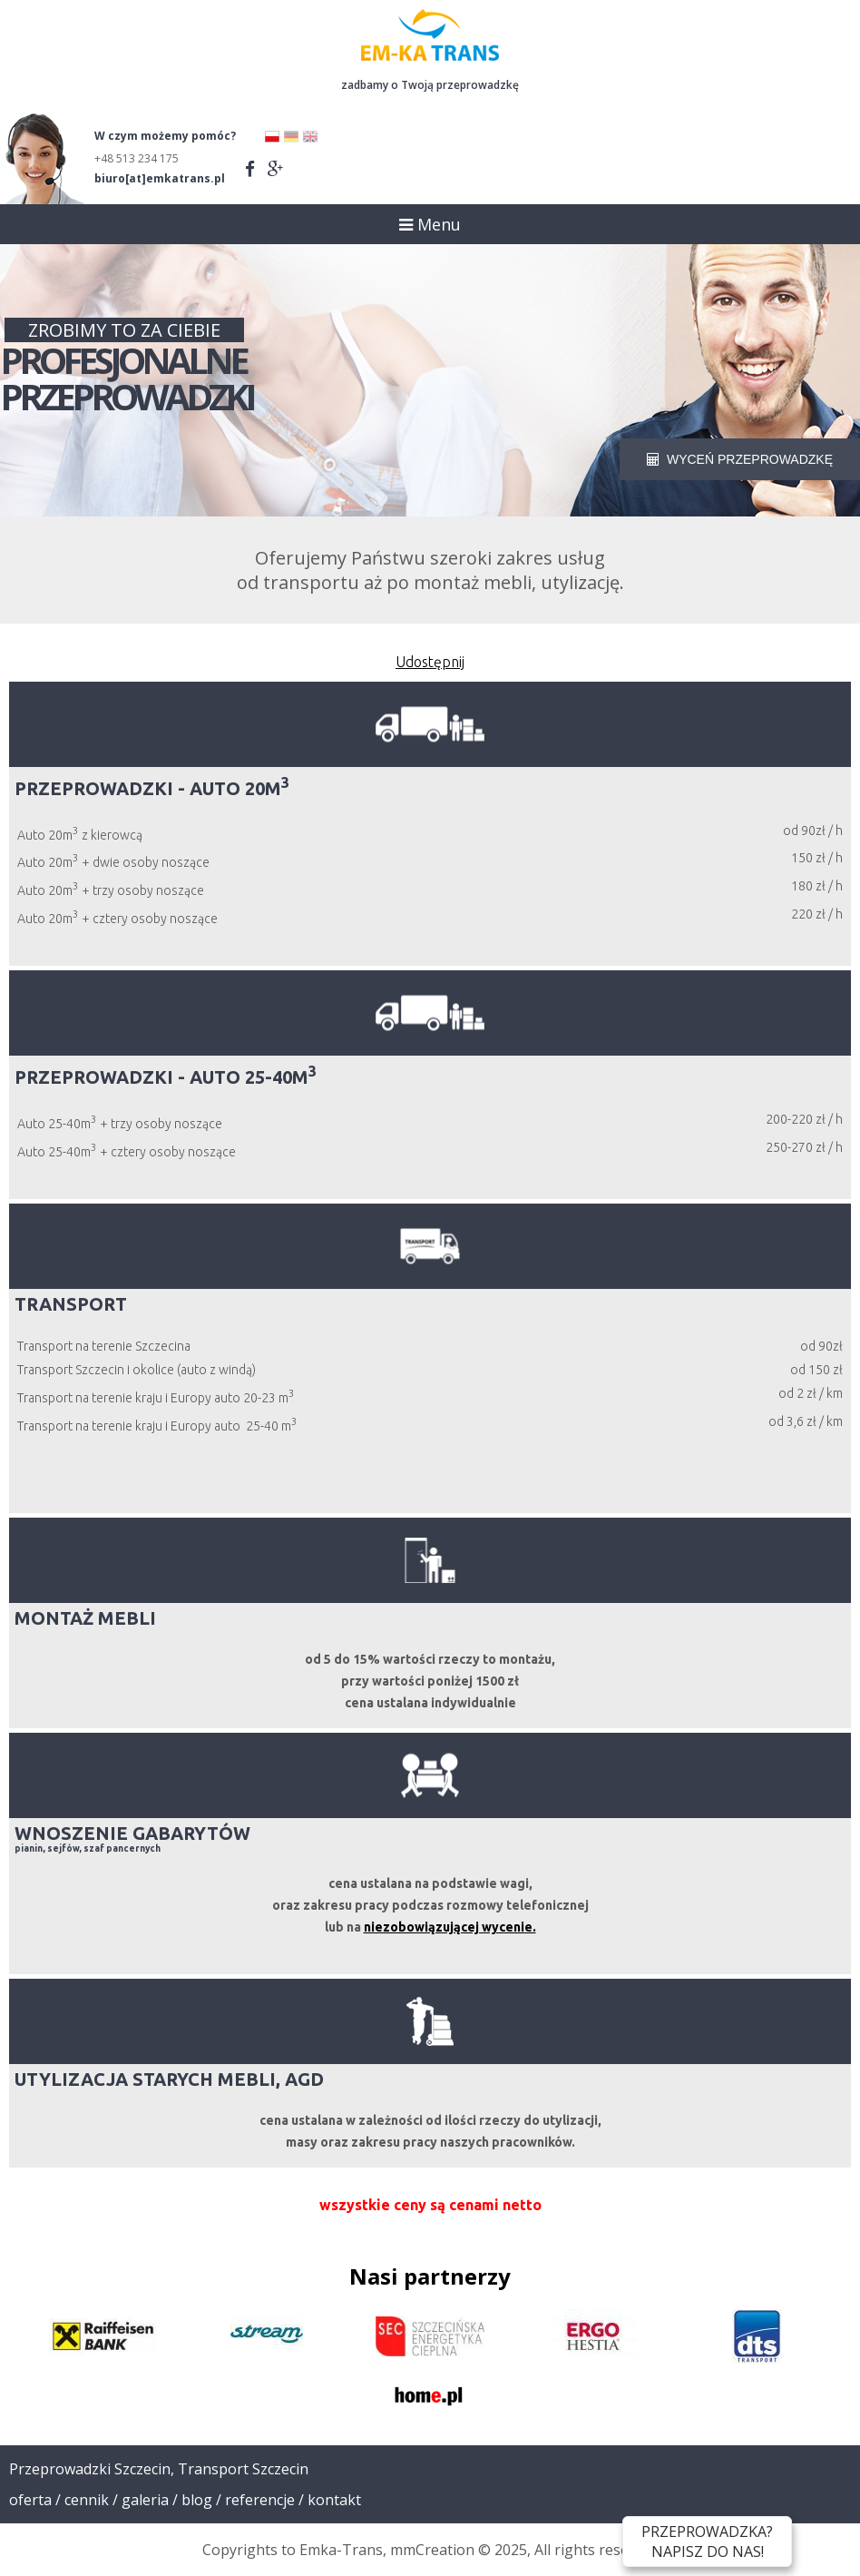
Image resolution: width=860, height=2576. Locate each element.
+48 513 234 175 (136, 158)
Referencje (260, 2500)
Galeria (145, 2500)
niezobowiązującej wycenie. (450, 1927)
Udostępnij (430, 662)
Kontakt (334, 2500)
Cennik (86, 2500)
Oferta (30, 2500)
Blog (196, 2500)
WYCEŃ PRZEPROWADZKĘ (740, 459)
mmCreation (432, 2550)
